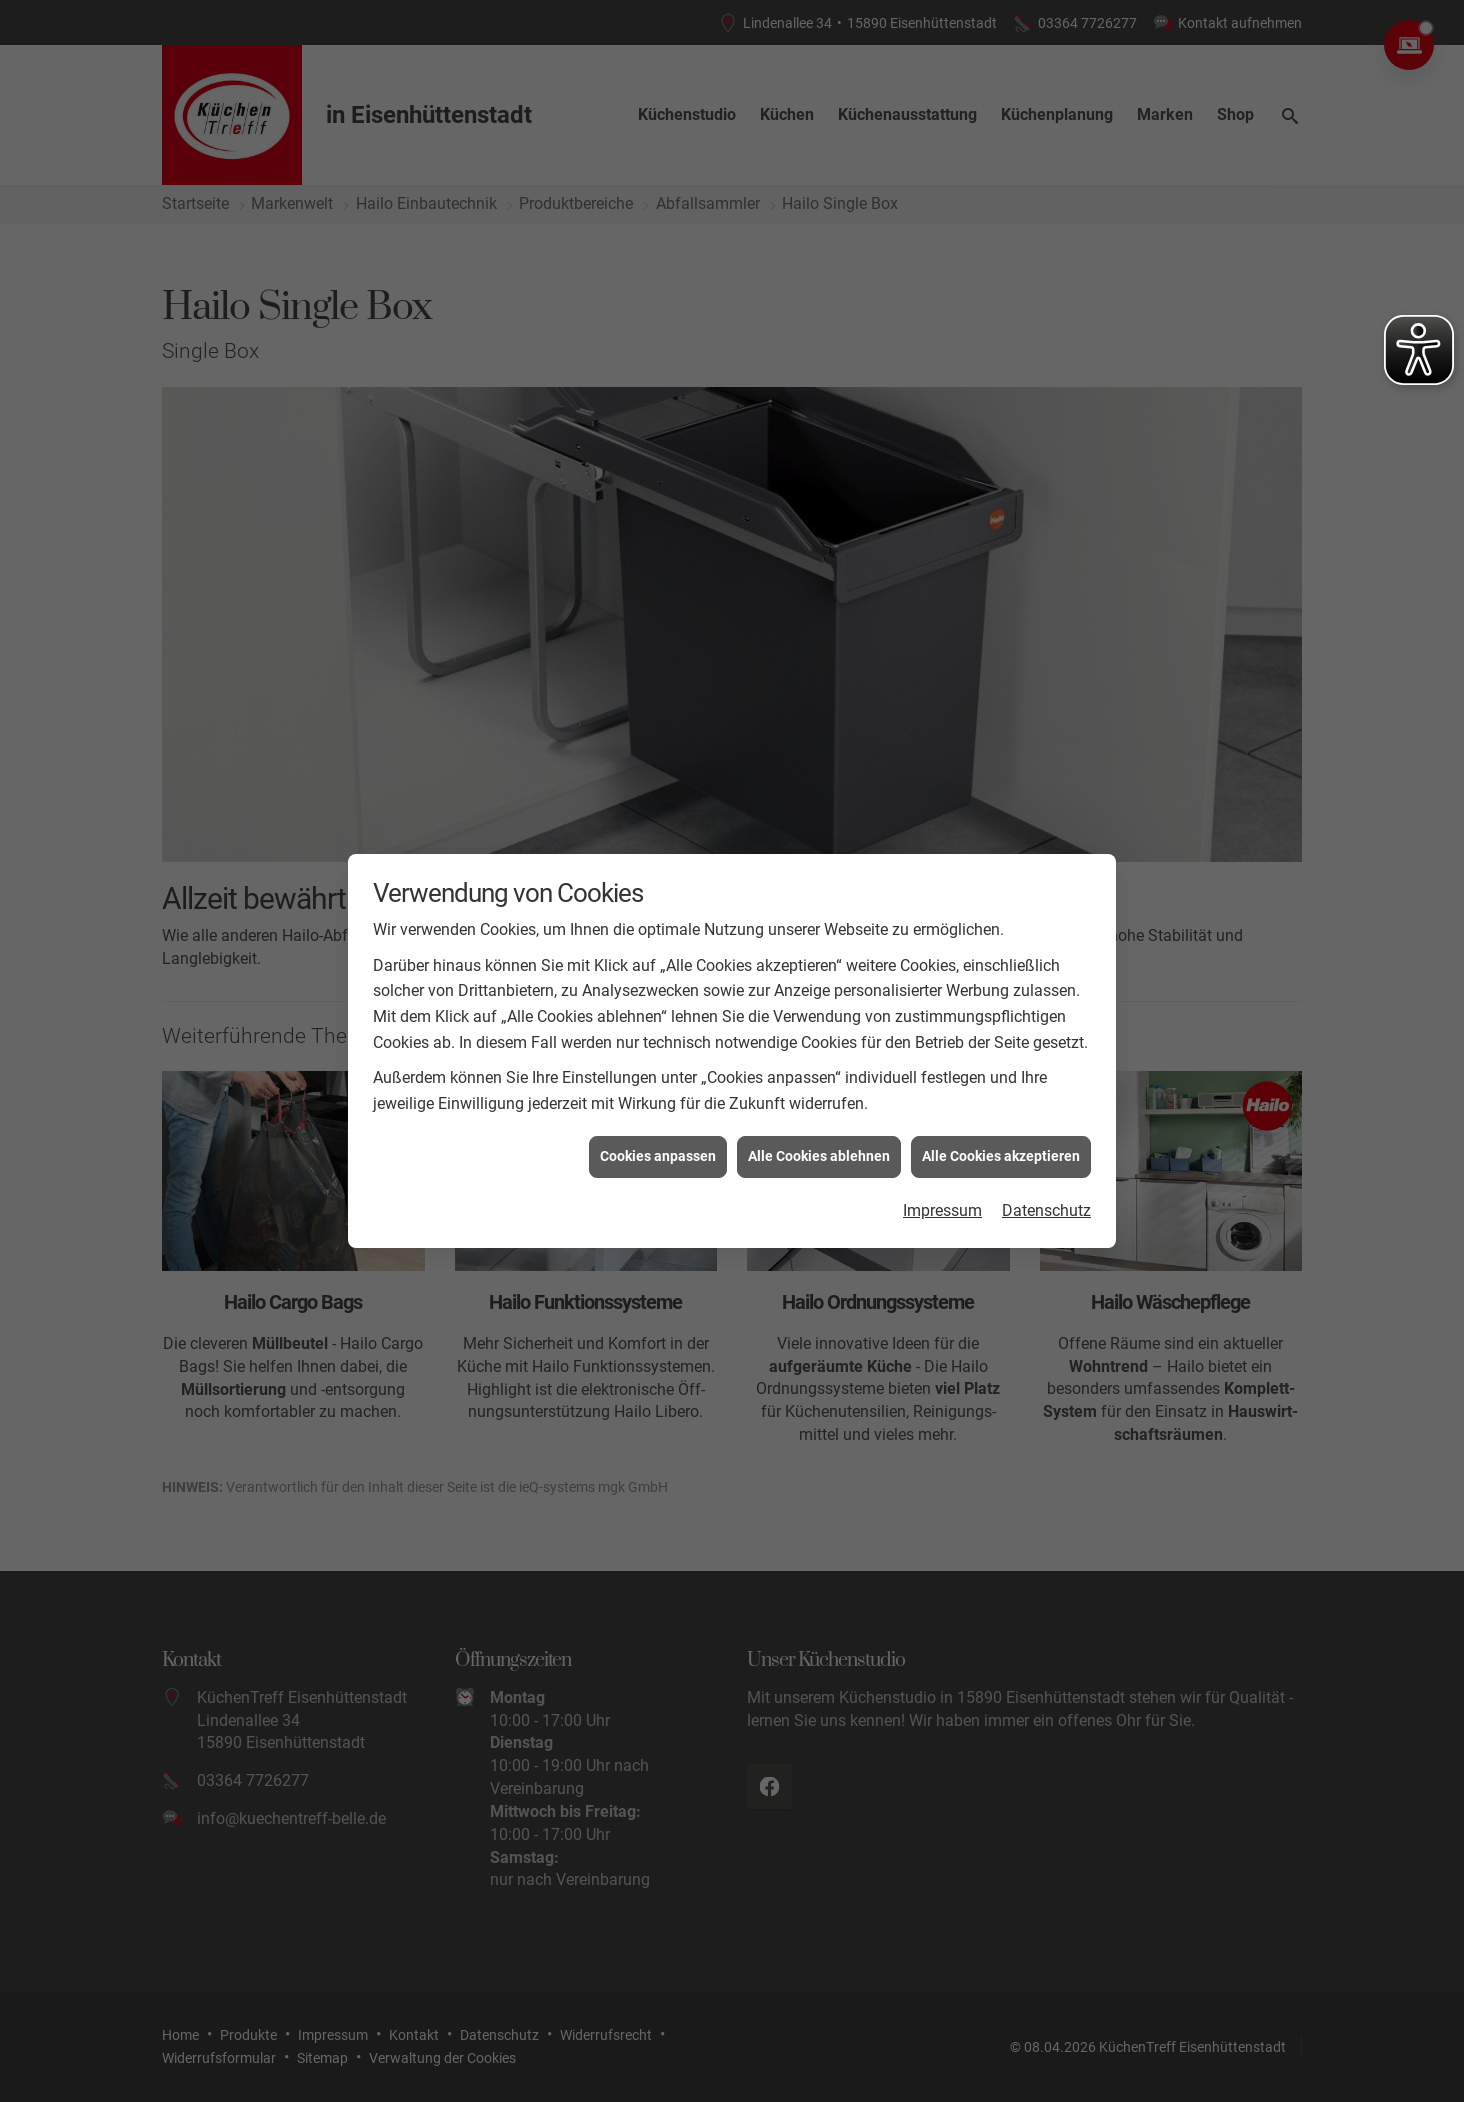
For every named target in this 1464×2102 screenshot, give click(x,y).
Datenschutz (1046, 1142)
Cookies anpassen (658, 1088)
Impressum (942, 1142)
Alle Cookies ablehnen (819, 1088)
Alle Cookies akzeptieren (1001, 1088)
